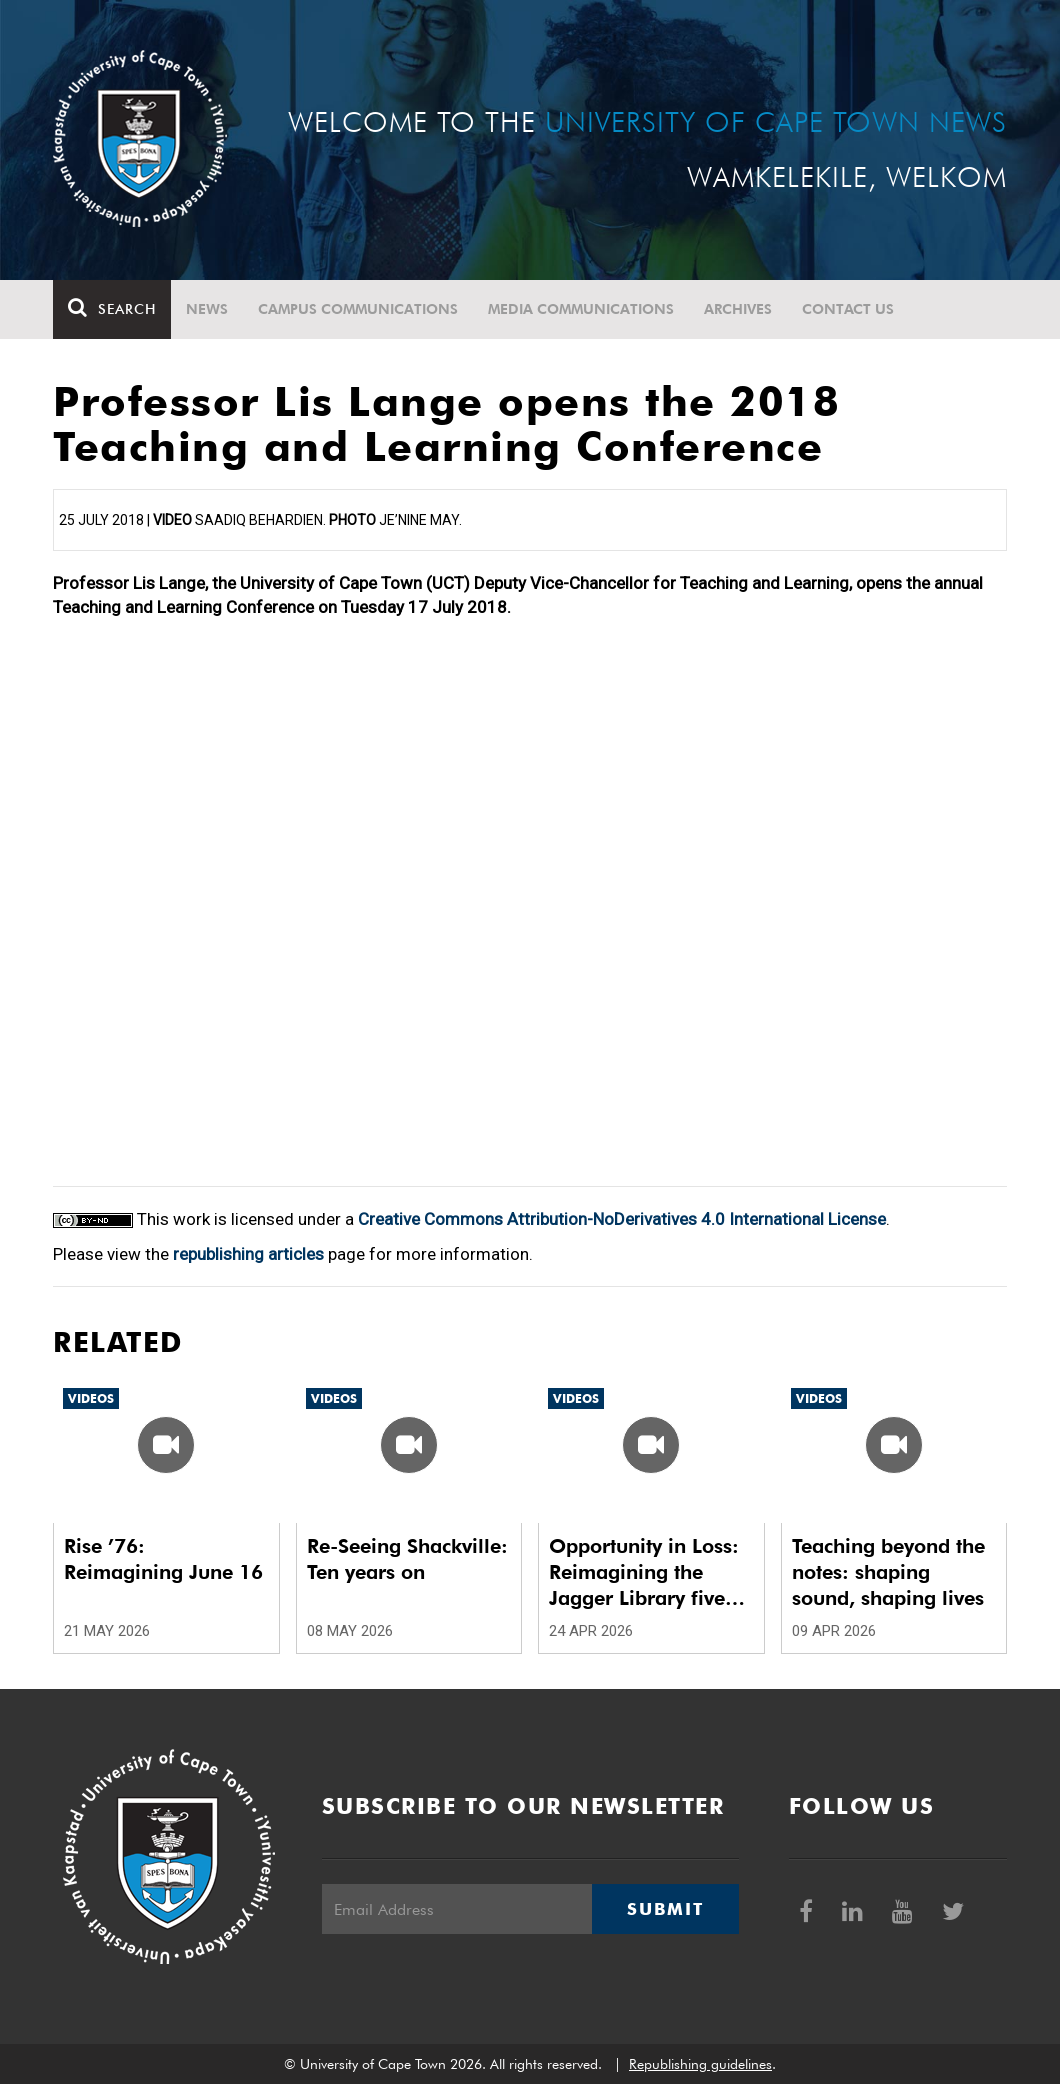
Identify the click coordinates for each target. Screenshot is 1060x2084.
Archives (738, 309)
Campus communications (358, 309)
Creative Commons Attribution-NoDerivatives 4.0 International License (622, 1219)
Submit (665, 1909)
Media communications (581, 309)
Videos (91, 1398)
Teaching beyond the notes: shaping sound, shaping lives (888, 1572)
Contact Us (848, 309)
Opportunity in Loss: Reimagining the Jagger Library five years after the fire (644, 1572)
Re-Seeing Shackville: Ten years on (407, 1559)
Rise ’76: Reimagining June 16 (163, 1559)
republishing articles (248, 1254)
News (207, 309)
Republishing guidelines (700, 2064)
